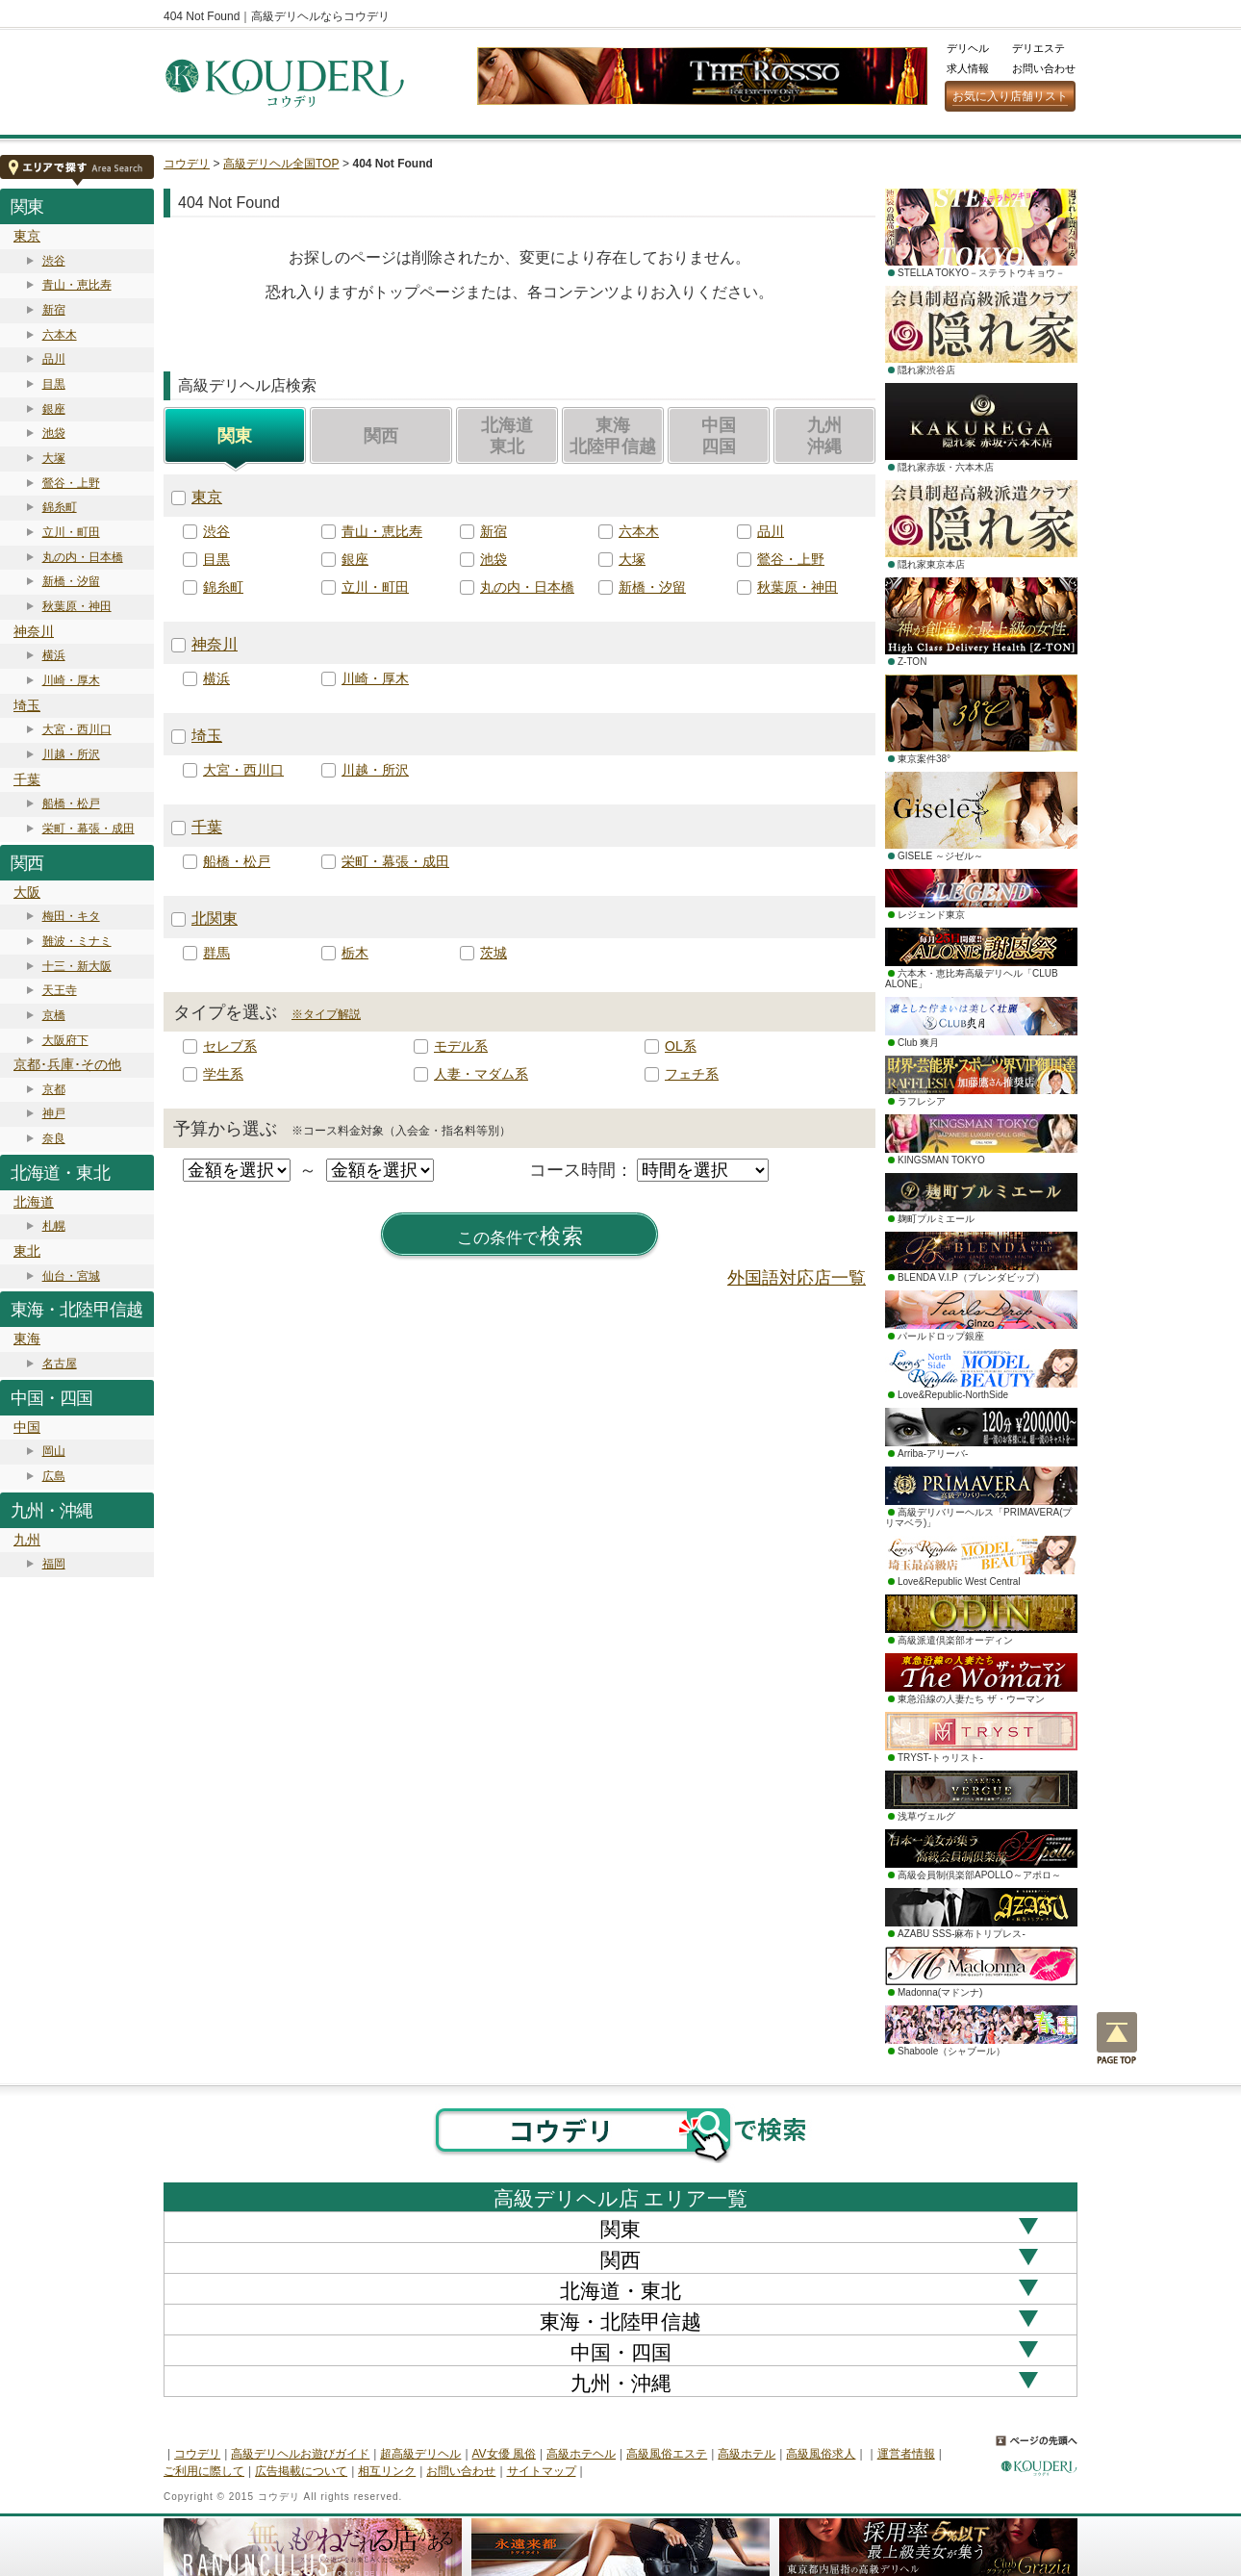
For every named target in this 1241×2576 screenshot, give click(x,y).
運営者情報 (906, 2454)
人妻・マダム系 (481, 1074)
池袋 (53, 433)
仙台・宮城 (71, 1276)
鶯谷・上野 (71, 483)
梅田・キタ (71, 916)
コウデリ (187, 163)
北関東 (214, 918)
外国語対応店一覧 (796, 1278)
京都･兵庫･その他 (67, 1064)
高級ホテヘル (581, 2454)
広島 (53, 1476)
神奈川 (33, 631)
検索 (520, 1236)
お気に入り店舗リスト (1010, 96)
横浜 (53, 655)
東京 (26, 235)
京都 (53, 1089)
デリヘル (968, 48)
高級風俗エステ (666, 2454)
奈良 (53, 1138)
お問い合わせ (1044, 68)
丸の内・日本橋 (82, 557)
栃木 (355, 952)
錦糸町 (59, 507)
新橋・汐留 (71, 581)
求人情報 (968, 68)
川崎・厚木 (71, 680)
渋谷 (53, 261)
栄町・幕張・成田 (88, 828)
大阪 (26, 892)
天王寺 (59, 990)
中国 (26, 1427)
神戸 (53, 1113)
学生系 (223, 1074)
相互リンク (387, 2471)
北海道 (33, 1202)
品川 (53, 359)
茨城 (493, 952)
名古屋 (59, 1363)
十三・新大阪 (77, 966)
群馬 (216, 952)
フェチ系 (692, 1074)
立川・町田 (71, 532)
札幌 (53, 1226)
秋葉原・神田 (77, 606)
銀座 (53, 409)
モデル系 (461, 1046)
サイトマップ (541, 2471)
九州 (26, 1539)
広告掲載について (301, 2471)
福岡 (53, 1563)
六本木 (59, 335)
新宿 (53, 310)
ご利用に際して (204, 2471)
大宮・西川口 (77, 729)
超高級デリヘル (420, 2454)
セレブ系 (230, 1046)
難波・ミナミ (77, 941)
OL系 (680, 1046)
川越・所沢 (71, 754)
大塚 (53, 458)
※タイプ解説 (326, 1014)
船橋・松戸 (71, 803)
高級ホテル (746, 2454)
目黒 (53, 384)
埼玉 (26, 705)
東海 (26, 1338)
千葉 (26, 779)
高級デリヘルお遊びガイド (300, 2454)
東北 (26, 1251)
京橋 (53, 1015)
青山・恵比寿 (77, 285)
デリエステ (1038, 48)
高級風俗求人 (820, 2454)
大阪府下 (65, 1040)
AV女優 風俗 (504, 2454)
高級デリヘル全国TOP (281, 163)
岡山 (53, 1451)
